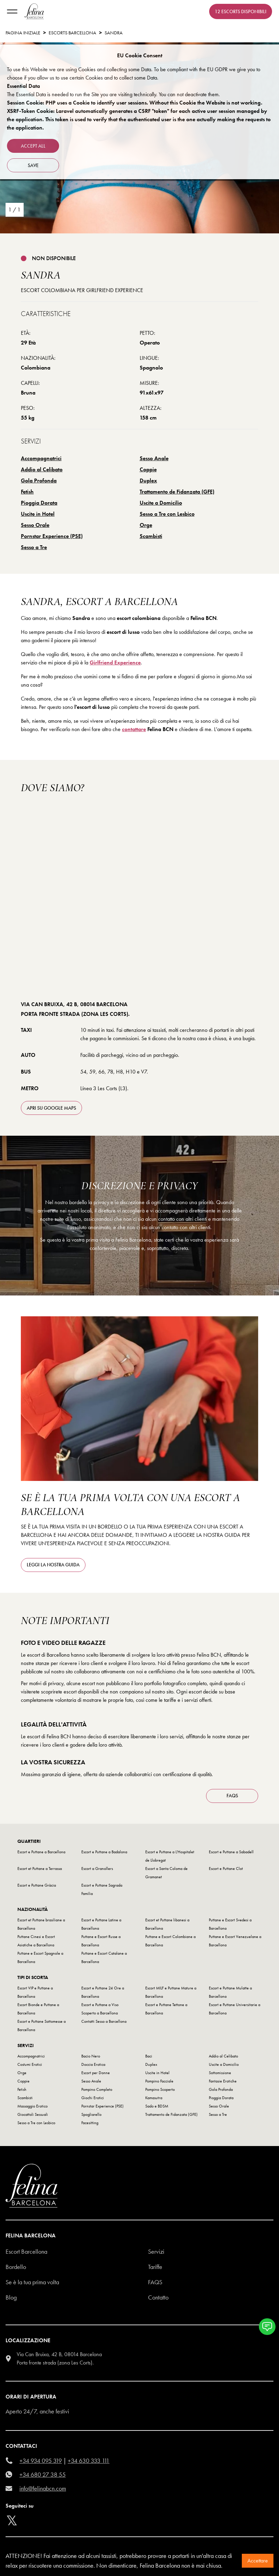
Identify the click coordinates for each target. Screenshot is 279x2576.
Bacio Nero (90, 2056)
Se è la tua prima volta (32, 2282)
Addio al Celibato (42, 469)
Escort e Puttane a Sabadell (231, 1852)
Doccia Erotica (93, 2064)
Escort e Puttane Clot (226, 1868)
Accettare (257, 2560)
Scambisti (151, 536)
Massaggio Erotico (32, 2106)
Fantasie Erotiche (223, 2081)
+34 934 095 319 (40, 2461)
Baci (148, 2056)
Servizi (156, 2251)
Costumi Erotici (29, 2064)
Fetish (27, 491)
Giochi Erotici (92, 2098)
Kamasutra (153, 2098)
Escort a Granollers (97, 1868)
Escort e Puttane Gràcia (36, 1885)
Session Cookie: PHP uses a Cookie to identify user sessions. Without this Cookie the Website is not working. (134, 102)
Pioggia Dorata (39, 502)
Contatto (158, 2297)
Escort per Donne (95, 2073)
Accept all (33, 146)
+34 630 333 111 (88, 2461)
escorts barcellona (72, 33)
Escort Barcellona (26, 2251)
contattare (134, 729)
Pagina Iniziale (23, 33)
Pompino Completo (96, 2089)
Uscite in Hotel (38, 513)
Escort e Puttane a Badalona (104, 1852)
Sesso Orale (35, 525)
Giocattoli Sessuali (32, 2114)
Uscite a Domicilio (161, 502)
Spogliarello (91, 2114)
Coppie (148, 469)
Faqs (155, 2282)
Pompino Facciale (159, 2081)
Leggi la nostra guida (53, 1565)
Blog (11, 2297)
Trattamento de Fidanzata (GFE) (177, 491)
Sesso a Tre (34, 547)
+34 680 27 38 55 (42, 2474)
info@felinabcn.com (42, 2488)
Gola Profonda (39, 480)
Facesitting (89, 2123)
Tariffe (155, 2267)
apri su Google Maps (51, 1108)
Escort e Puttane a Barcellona (41, 1852)
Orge (146, 525)
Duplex (148, 480)
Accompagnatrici (41, 458)
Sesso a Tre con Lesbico (167, 513)
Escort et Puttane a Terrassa (39, 1868)
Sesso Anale (154, 458)
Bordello (16, 2267)
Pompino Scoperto (160, 2089)
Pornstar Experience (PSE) (52, 536)
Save (33, 165)
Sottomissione (220, 2073)
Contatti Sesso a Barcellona (103, 2021)
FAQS (232, 1795)
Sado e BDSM (156, 2106)
